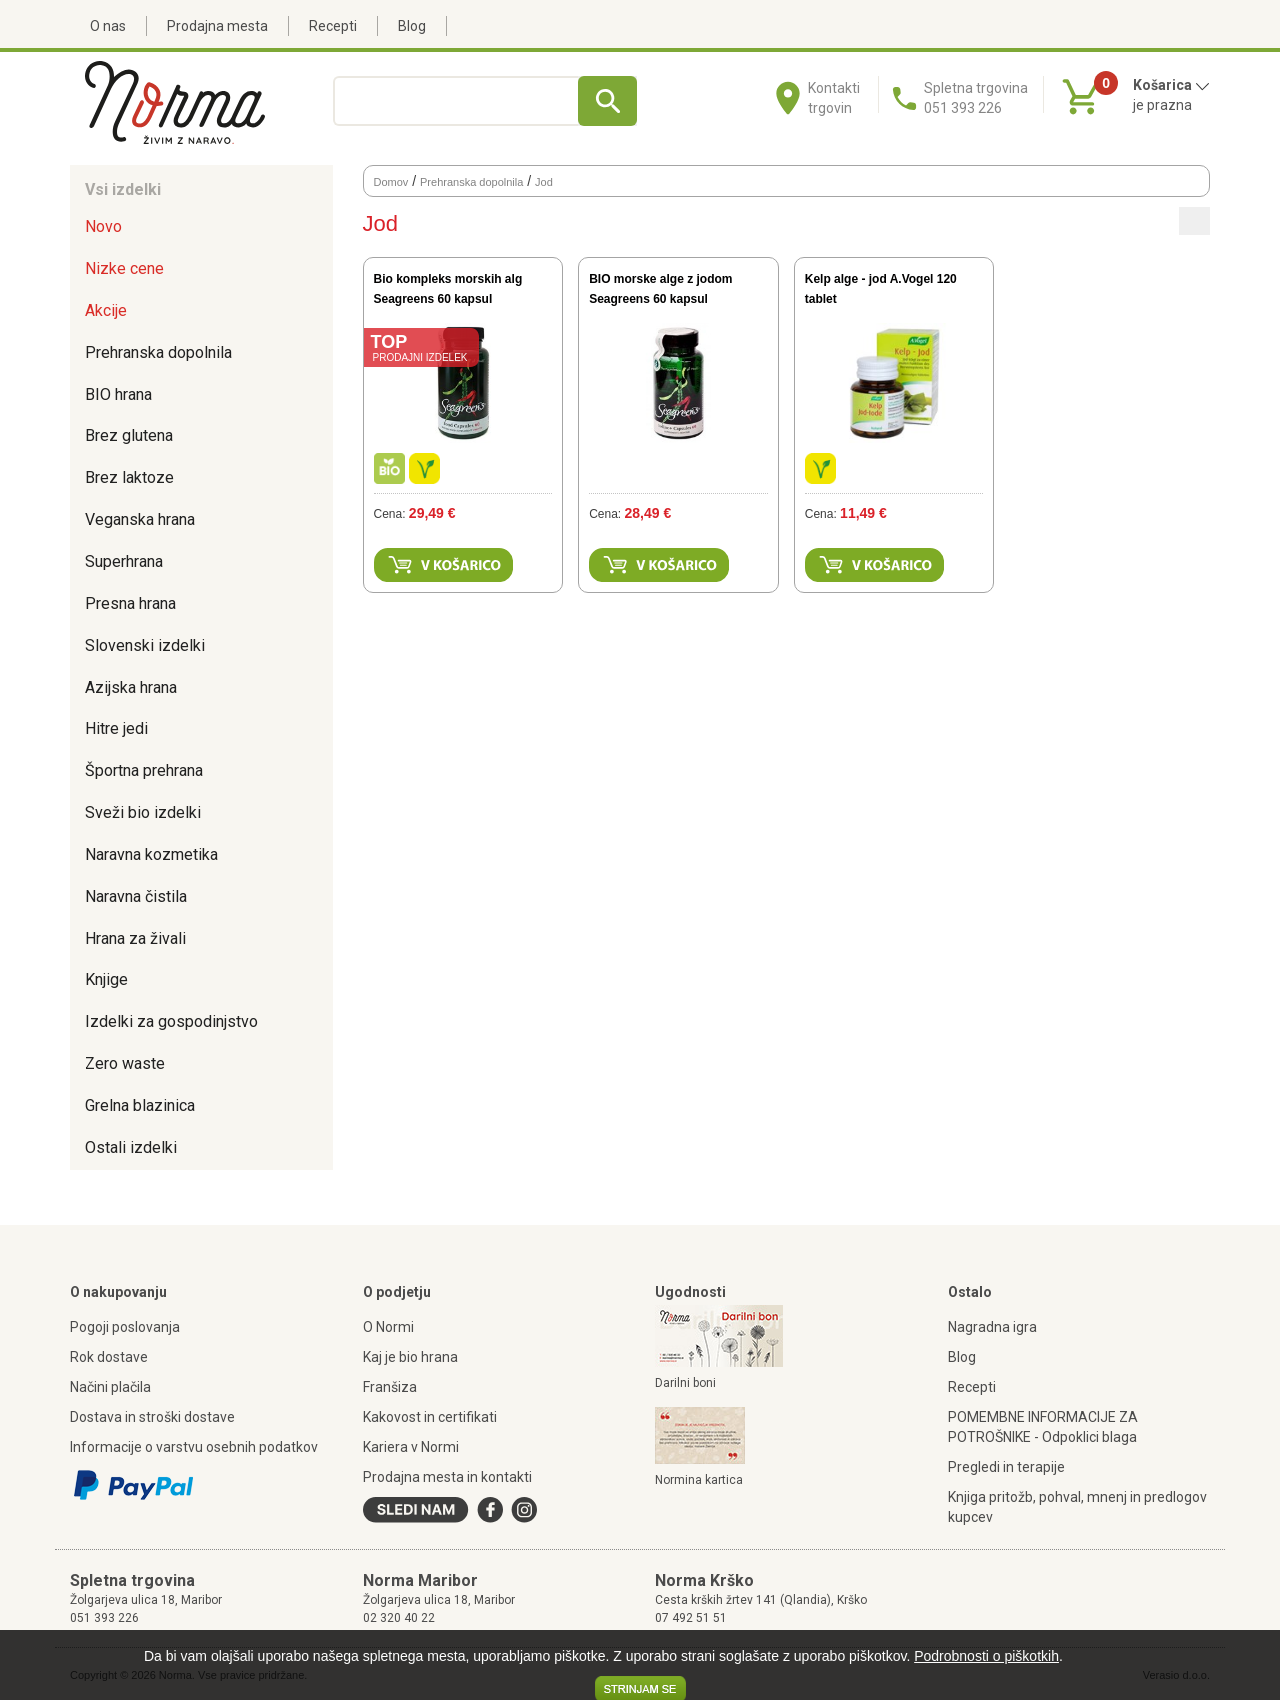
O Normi (388, 1327)
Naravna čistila (136, 896)
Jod (544, 182)
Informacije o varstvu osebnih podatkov (194, 1447)
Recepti (333, 26)
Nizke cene (124, 268)
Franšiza (390, 1387)
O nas (108, 26)
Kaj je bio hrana (410, 1357)
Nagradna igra (992, 1327)
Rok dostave (109, 1357)
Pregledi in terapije (1006, 1467)
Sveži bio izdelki (143, 812)
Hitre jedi (116, 728)
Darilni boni (685, 1383)
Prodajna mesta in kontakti (447, 1477)
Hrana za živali (135, 938)
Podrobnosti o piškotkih (986, 1656)
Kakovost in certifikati (430, 1417)
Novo (103, 226)
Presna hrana (130, 603)
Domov (391, 182)
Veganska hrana (140, 519)
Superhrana (124, 561)
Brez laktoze (129, 477)
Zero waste (125, 1063)
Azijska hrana (131, 687)
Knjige (106, 979)
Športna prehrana (144, 770)
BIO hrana (118, 394)
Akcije (106, 310)
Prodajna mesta (217, 26)
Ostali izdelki (131, 1147)
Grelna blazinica (140, 1105)
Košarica (1171, 85)
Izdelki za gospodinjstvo (171, 1021)
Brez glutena (129, 435)
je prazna (1162, 105)
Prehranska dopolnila (158, 352)
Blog (412, 26)
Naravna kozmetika (151, 854)
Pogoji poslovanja (125, 1327)
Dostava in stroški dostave (152, 1417)
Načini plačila (110, 1387)
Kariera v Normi (411, 1447)
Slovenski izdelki (145, 645)
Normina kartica (699, 1480)
